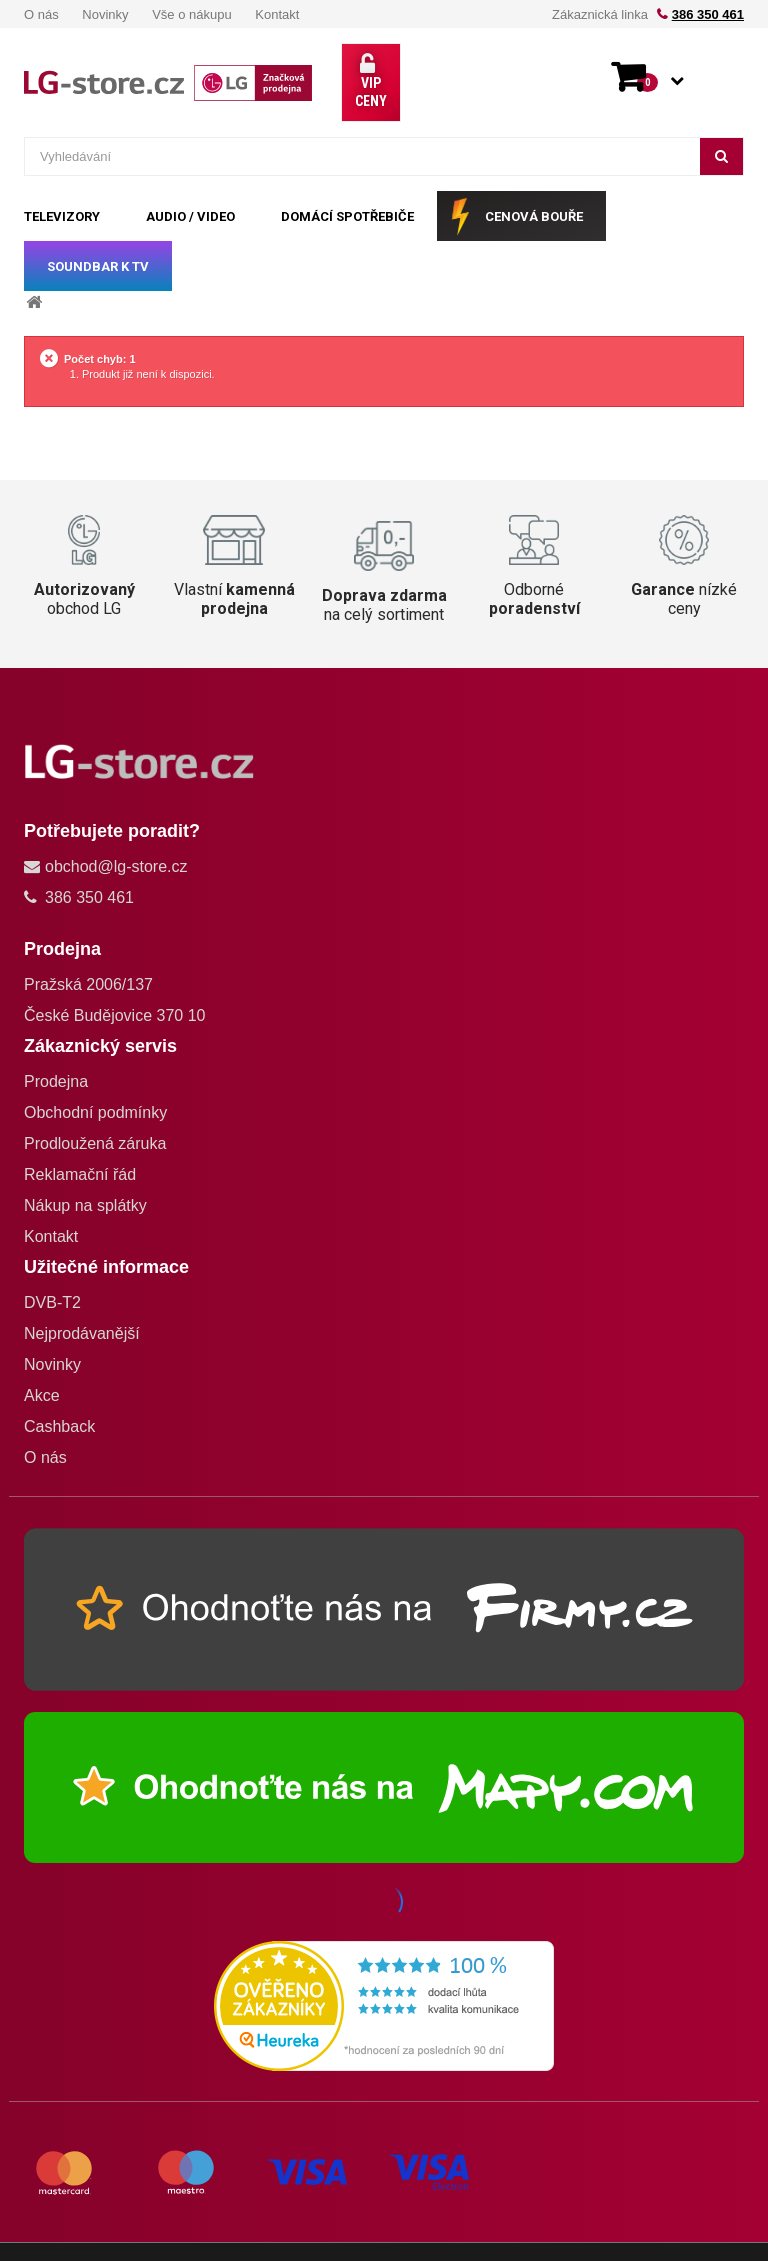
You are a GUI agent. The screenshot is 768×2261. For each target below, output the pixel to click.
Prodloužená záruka (95, 1107)
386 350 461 (708, 14)
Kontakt (277, 14)
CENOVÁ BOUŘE (534, 180)
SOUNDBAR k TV (98, 230)
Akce (42, 1359)
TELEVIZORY (62, 180)
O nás (41, 14)
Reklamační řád (80, 1138)
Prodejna (56, 1045)
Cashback (59, 1390)
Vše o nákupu (192, 14)
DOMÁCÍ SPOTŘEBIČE (347, 180)
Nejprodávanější (82, 1297)
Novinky (105, 14)
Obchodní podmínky (95, 1076)
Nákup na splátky (85, 1169)
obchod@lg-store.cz (116, 830)
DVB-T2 (52, 1266)
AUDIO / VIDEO (190, 180)
